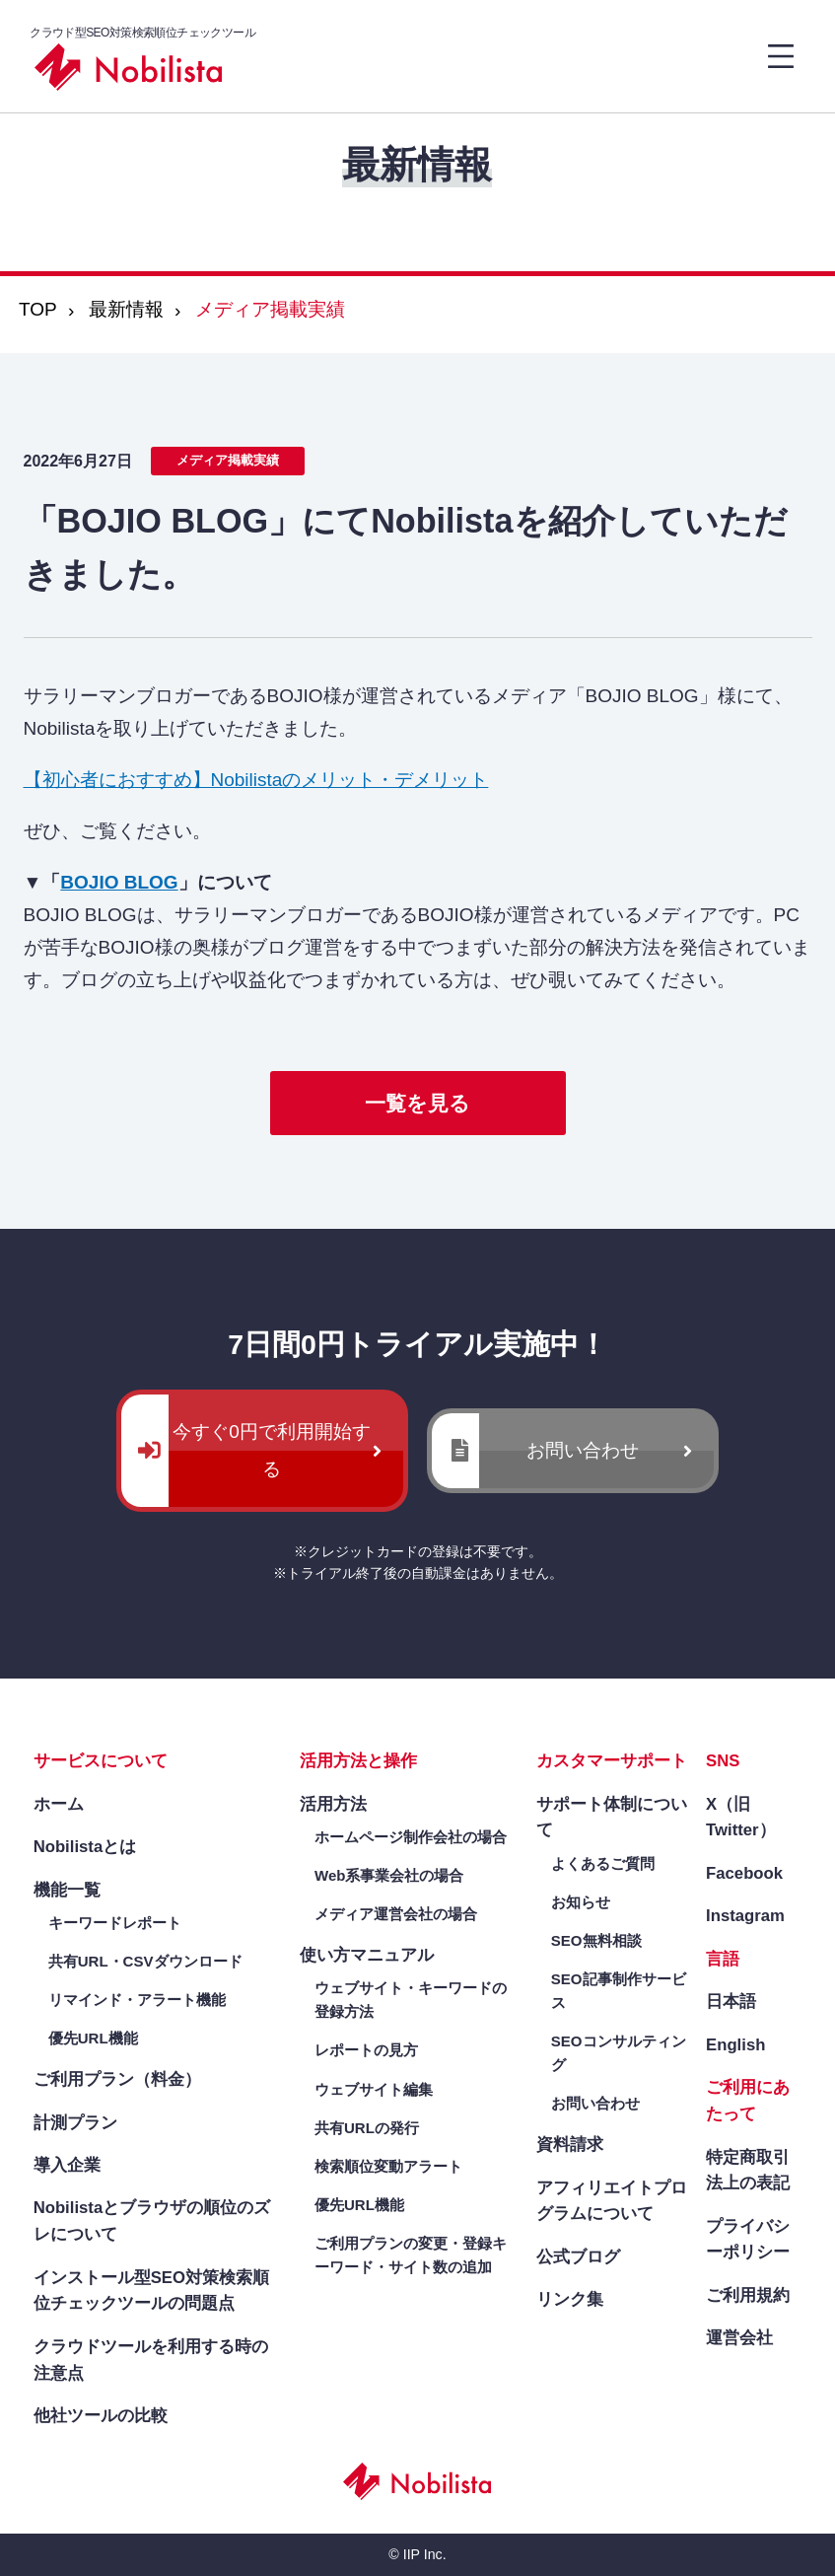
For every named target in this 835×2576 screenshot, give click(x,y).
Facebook (744, 1873)
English (735, 2045)
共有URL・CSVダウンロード (145, 1961)
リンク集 (569, 2299)
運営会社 (739, 2337)
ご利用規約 (748, 2295)
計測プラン (75, 2122)
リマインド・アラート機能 (137, 1999)
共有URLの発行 (366, 2127)
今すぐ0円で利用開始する (272, 1450)
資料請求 (569, 2144)
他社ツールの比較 (101, 2415)
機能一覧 (67, 1890)
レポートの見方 (366, 2049)
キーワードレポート (114, 1922)
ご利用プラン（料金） (117, 2079)
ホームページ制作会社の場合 (410, 1836)
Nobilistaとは (85, 1846)
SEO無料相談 (596, 1940)
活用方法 (333, 1804)
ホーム (59, 1804)
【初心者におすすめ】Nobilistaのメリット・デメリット (256, 779)
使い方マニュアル (367, 1955)
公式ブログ (578, 2257)
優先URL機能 (93, 2038)
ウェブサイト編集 (373, 2089)
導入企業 (67, 2165)
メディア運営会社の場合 (395, 1913)
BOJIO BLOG (118, 882)
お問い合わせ (582, 1450)
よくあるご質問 (603, 1863)
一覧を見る (417, 1103)
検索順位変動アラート (388, 2166)
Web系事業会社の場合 (388, 1875)
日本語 (731, 2001)
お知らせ (580, 1902)
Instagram (745, 1915)
